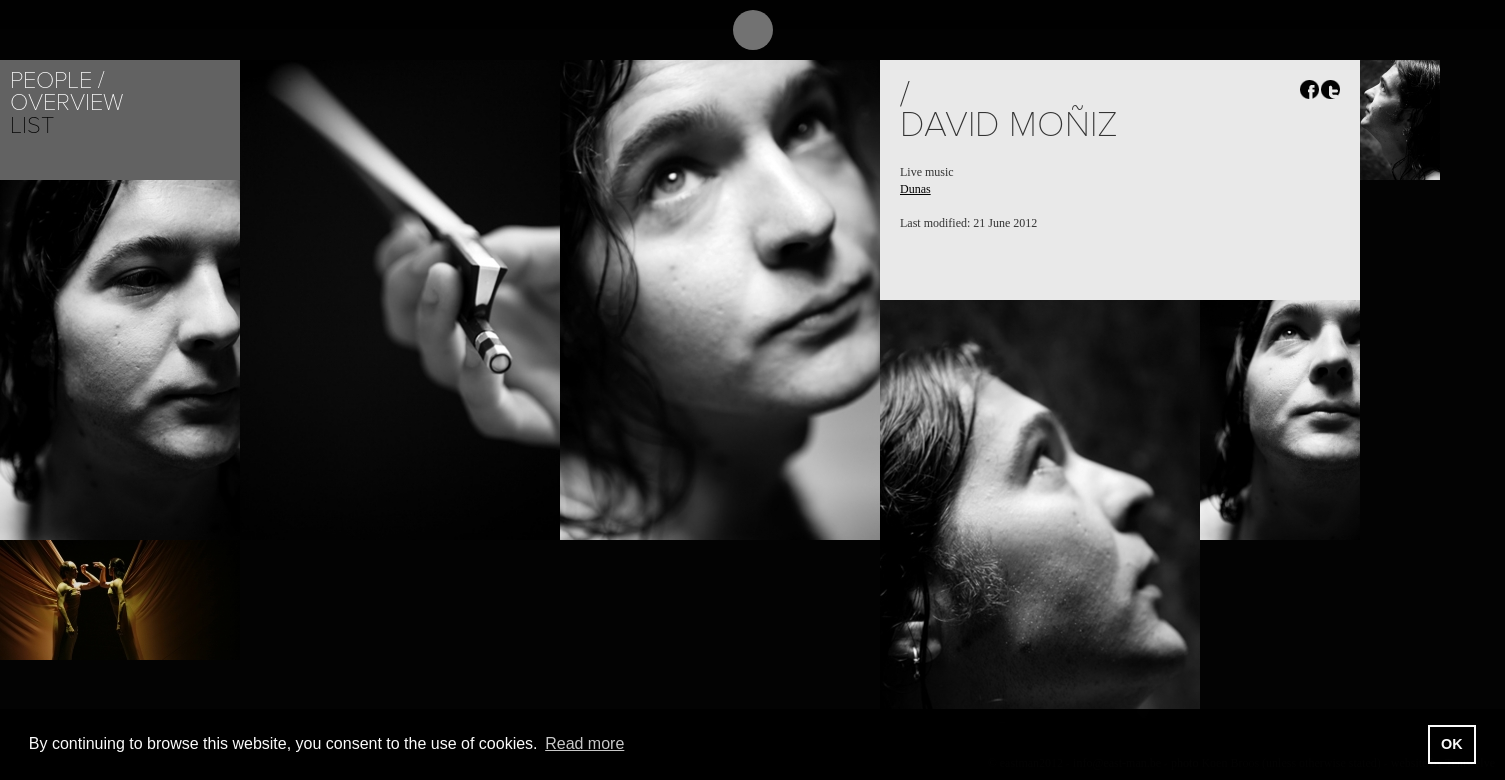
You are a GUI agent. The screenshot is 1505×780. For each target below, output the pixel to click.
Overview (66, 102)
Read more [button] (584, 743)
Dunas (915, 189)
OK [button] (1452, 744)
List (32, 125)
